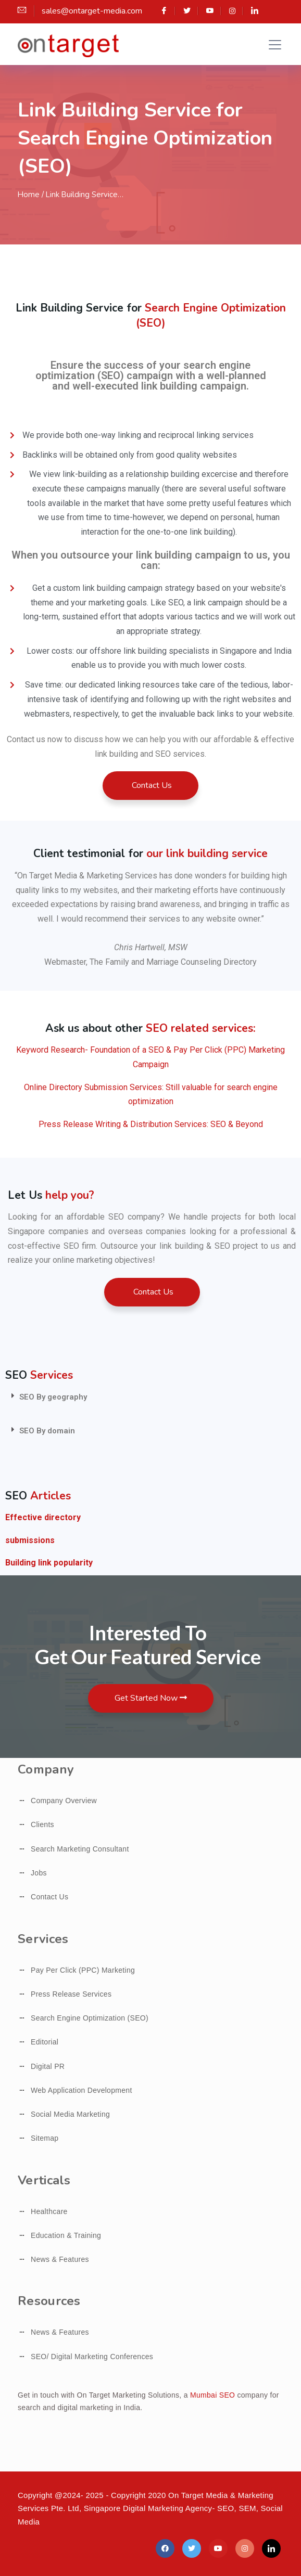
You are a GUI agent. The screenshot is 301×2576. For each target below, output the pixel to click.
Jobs (39, 1873)
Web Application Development (81, 2090)
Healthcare (49, 2211)
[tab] (150, 1397)
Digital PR (48, 2066)
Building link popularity (49, 1563)
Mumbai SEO (212, 2395)
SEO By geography (53, 1397)
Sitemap (44, 2138)
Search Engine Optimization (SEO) (89, 2018)
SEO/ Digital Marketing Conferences (92, 2356)
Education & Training (66, 2235)
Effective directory (43, 1517)
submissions (30, 1540)
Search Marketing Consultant (80, 1849)
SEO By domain (47, 1430)
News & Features (60, 2259)
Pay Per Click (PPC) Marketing (83, 1970)
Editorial (44, 2042)
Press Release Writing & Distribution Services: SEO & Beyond (151, 1124)
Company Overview (64, 1800)
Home (29, 194)
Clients (42, 1824)
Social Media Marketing (70, 2114)
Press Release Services (71, 1994)
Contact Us (49, 1897)
